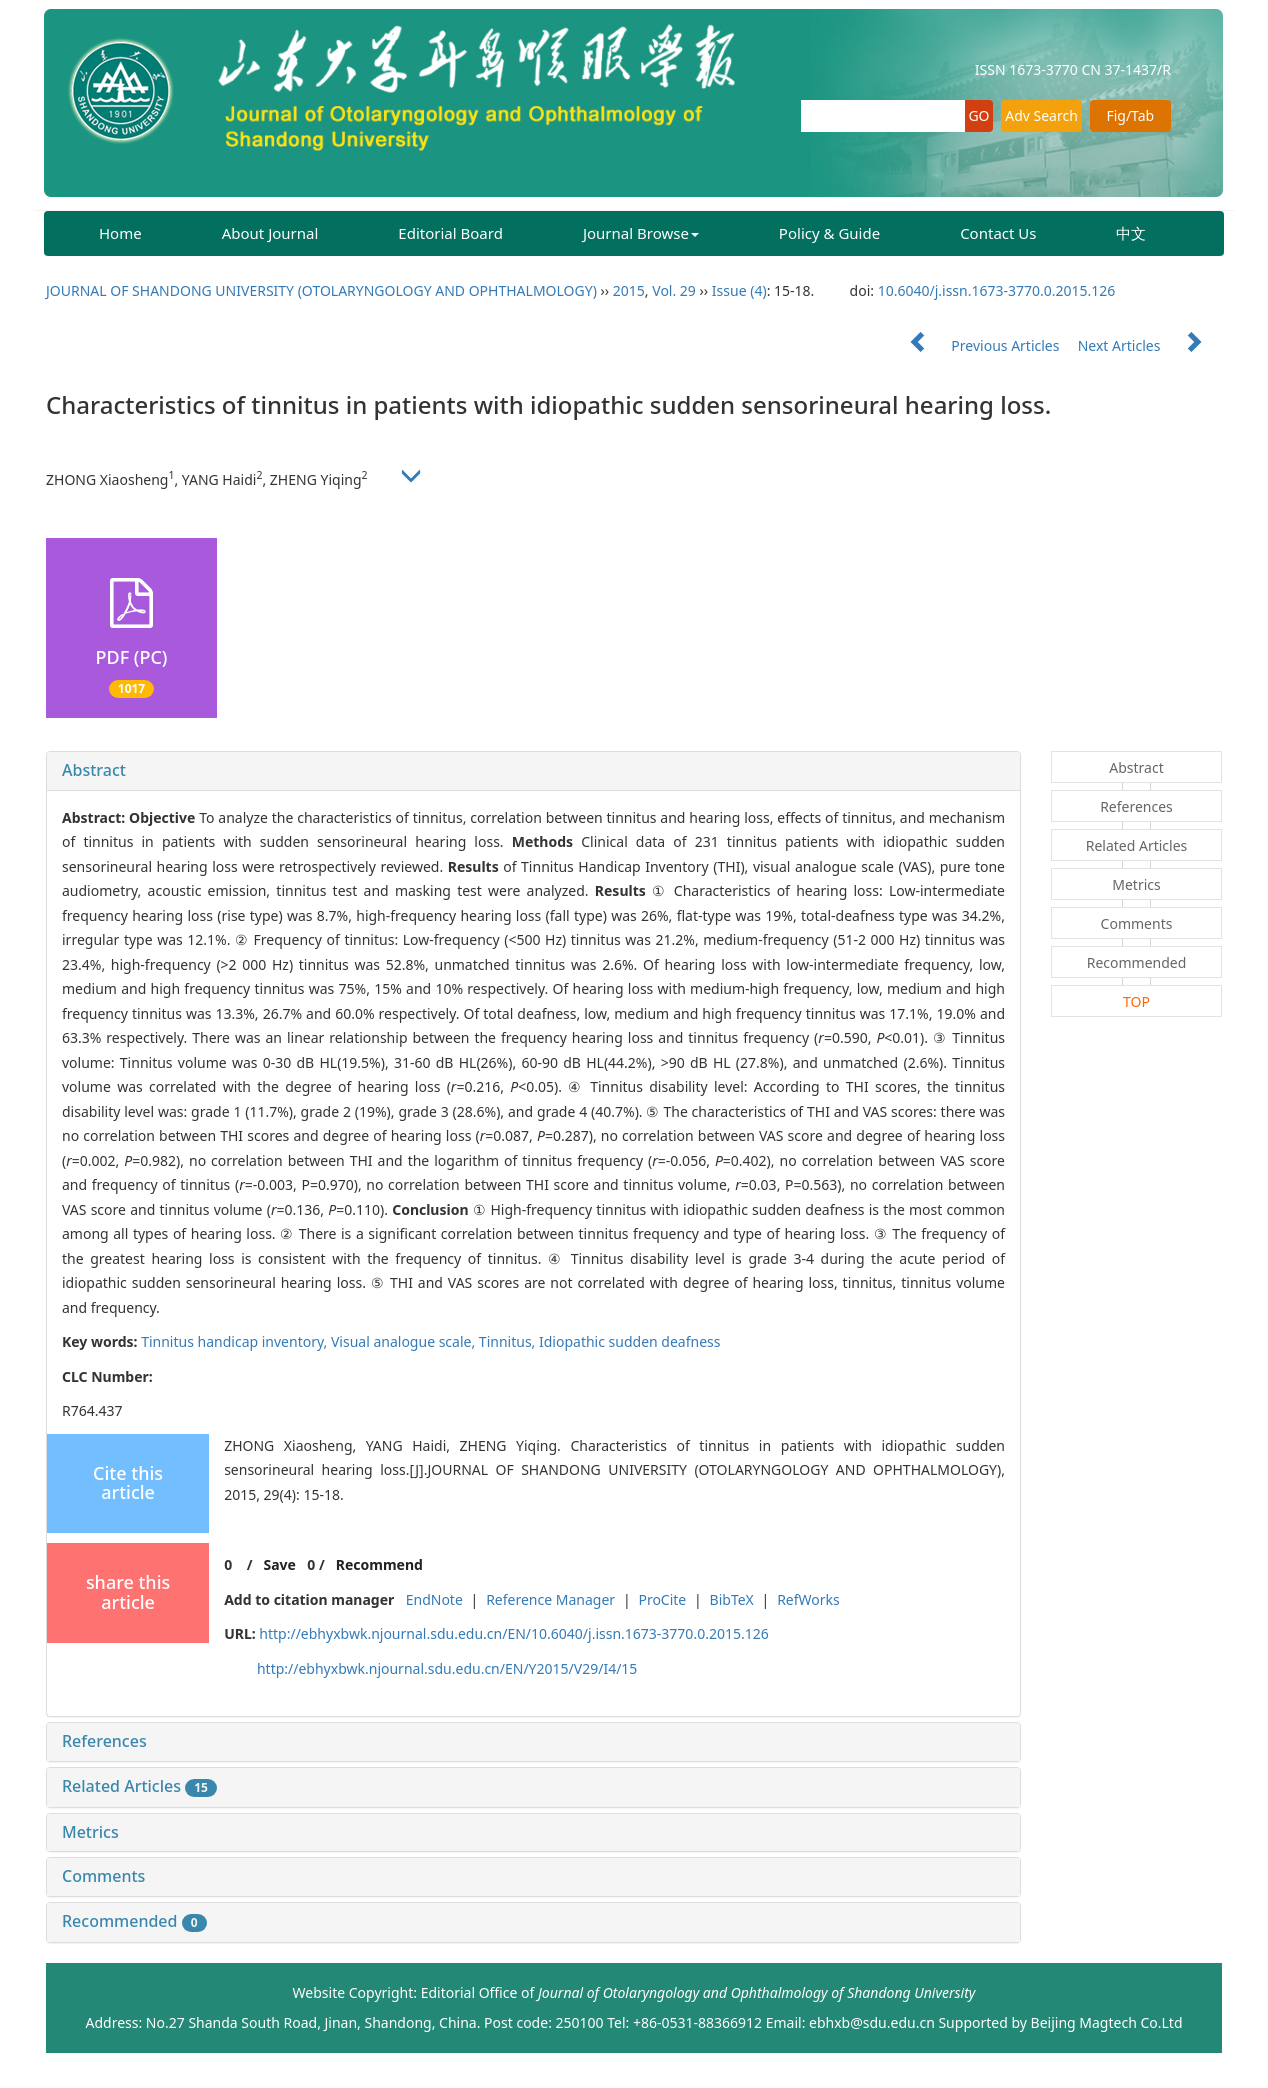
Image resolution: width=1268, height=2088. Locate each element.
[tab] (533, 771)
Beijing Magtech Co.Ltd (1107, 2022)
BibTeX (732, 1599)
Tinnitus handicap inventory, (236, 1341)
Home (120, 233)
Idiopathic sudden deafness (629, 1341)
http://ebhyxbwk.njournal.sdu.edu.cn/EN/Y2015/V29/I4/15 (447, 1668)
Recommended (134, 1921)
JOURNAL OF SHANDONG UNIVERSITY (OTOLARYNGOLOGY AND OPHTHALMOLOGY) (321, 290)
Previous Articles (976, 345)
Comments (103, 1876)
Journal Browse (641, 233)
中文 (1131, 233)
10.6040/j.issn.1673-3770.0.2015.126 (997, 290)
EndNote (434, 1599)
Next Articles (1150, 345)
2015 (629, 290)
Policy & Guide (829, 233)
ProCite (662, 1599)
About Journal (270, 233)
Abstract (94, 770)
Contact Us (998, 233)
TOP (1136, 1001)
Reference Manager (550, 1599)
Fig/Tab (1130, 115)
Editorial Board (450, 233)
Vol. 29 (674, 290)
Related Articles (139, 1786)
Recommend (379, 1564)
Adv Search (1041, 115)
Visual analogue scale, (405, 1341)
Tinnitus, (509, 1341)
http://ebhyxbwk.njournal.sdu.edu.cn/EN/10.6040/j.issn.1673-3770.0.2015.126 (513, 1633)
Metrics (90, 1832)
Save (279, 1564)
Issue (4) (739, 290)
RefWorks (808, 1599)
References (104, 1741)
